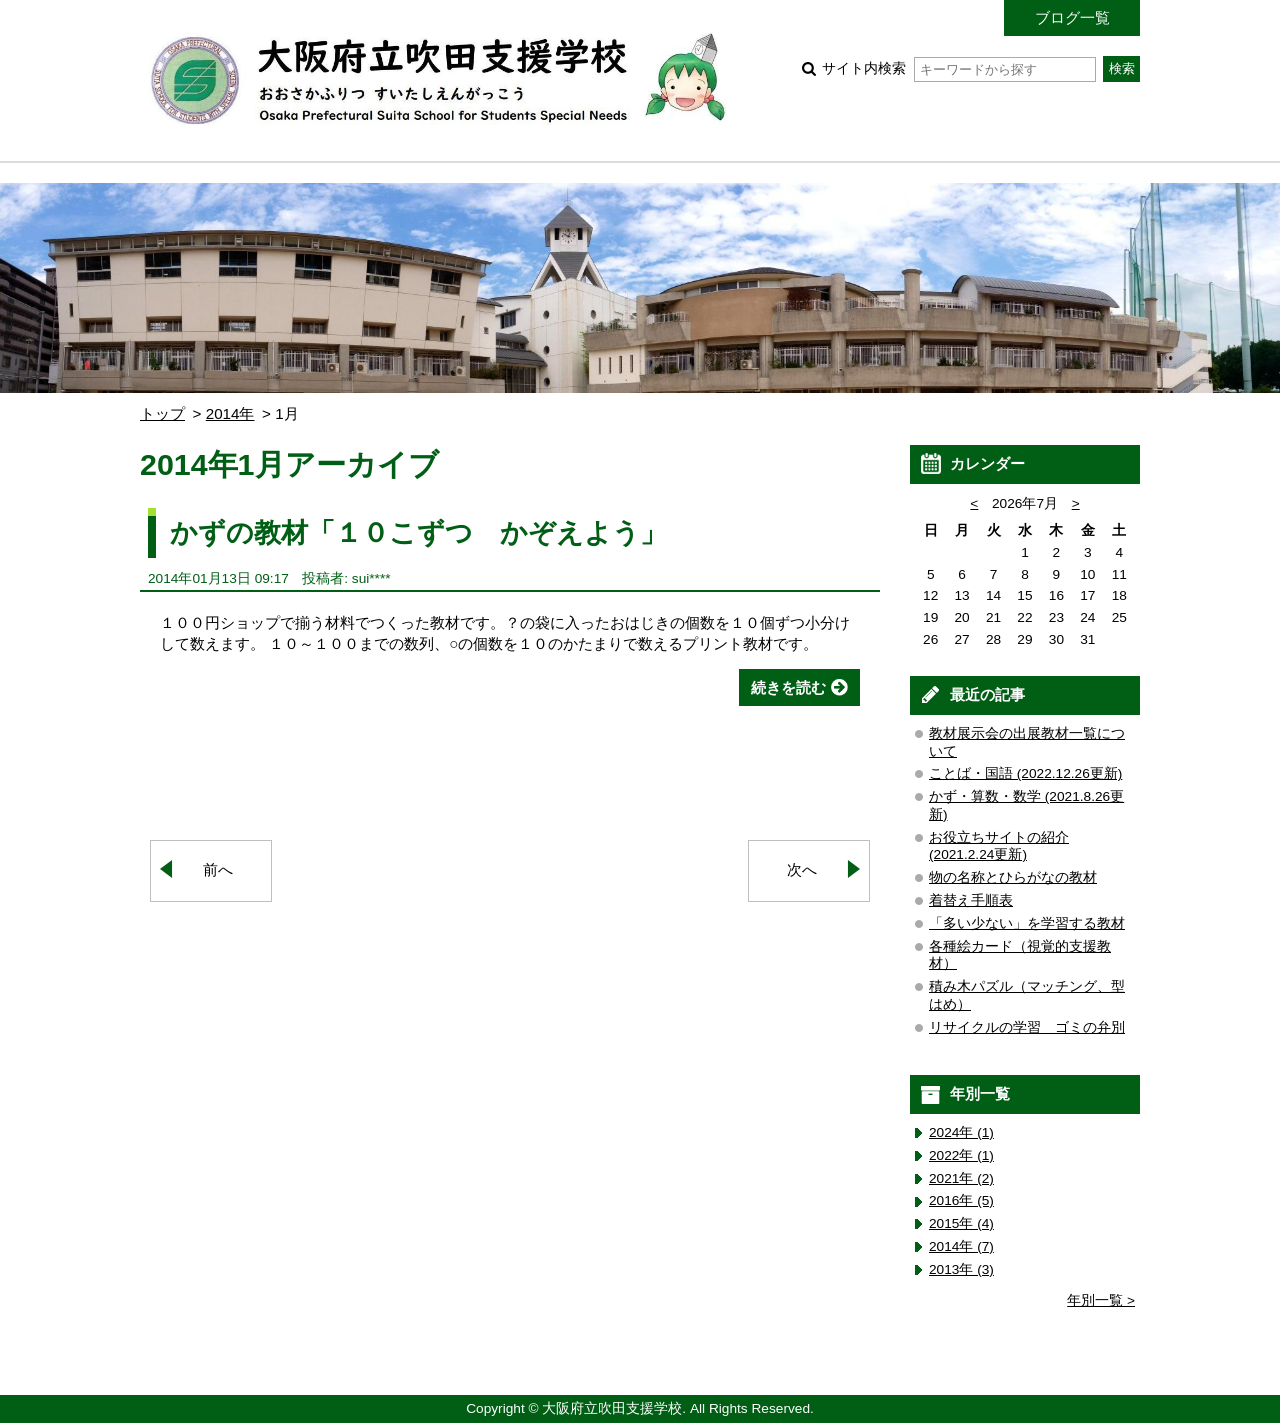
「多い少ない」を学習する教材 (1027, 923)
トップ (162, 413)
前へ (218, 869)
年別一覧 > (1101, 1300)
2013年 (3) (961, 1269)
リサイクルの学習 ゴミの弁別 (1027, 1027)
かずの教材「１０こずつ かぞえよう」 (418, 532)
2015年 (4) (961, 1223)
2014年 (230, 413)
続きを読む (788, 687)
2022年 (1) (961, 1155)
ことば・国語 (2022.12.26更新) (1025, 773)
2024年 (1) (961, 1132)
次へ (802, 869)
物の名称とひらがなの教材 (1013, 877)
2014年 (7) (961, 1246)
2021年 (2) (961, 1178)
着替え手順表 (971, 900)
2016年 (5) (961, 1200)
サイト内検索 (958, 68)
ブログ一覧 (1072, 17)
